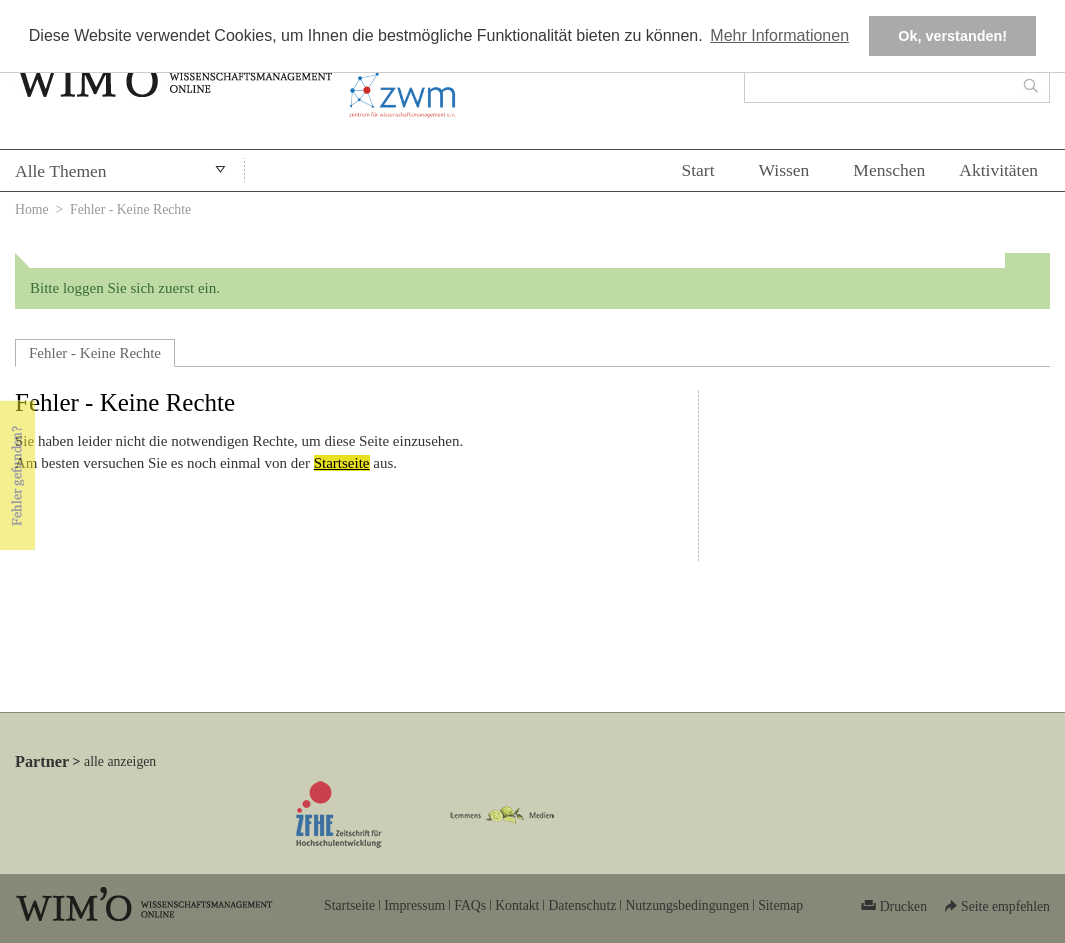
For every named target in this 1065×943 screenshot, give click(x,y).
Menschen (889, 170)
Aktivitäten (998, 170)
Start (697, 170)
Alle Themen (61, 171)
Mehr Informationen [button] (779, 35)
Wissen (784, 170)
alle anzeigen (120, 761)
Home (32, 209)
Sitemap (780, 905)
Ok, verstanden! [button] (952, 36)
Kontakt (517, 905)
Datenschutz (582, 905)
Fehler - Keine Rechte (95, 353)
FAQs (470, 905)
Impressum (414, 905)
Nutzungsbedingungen (687, 905)
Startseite (342, 463)
